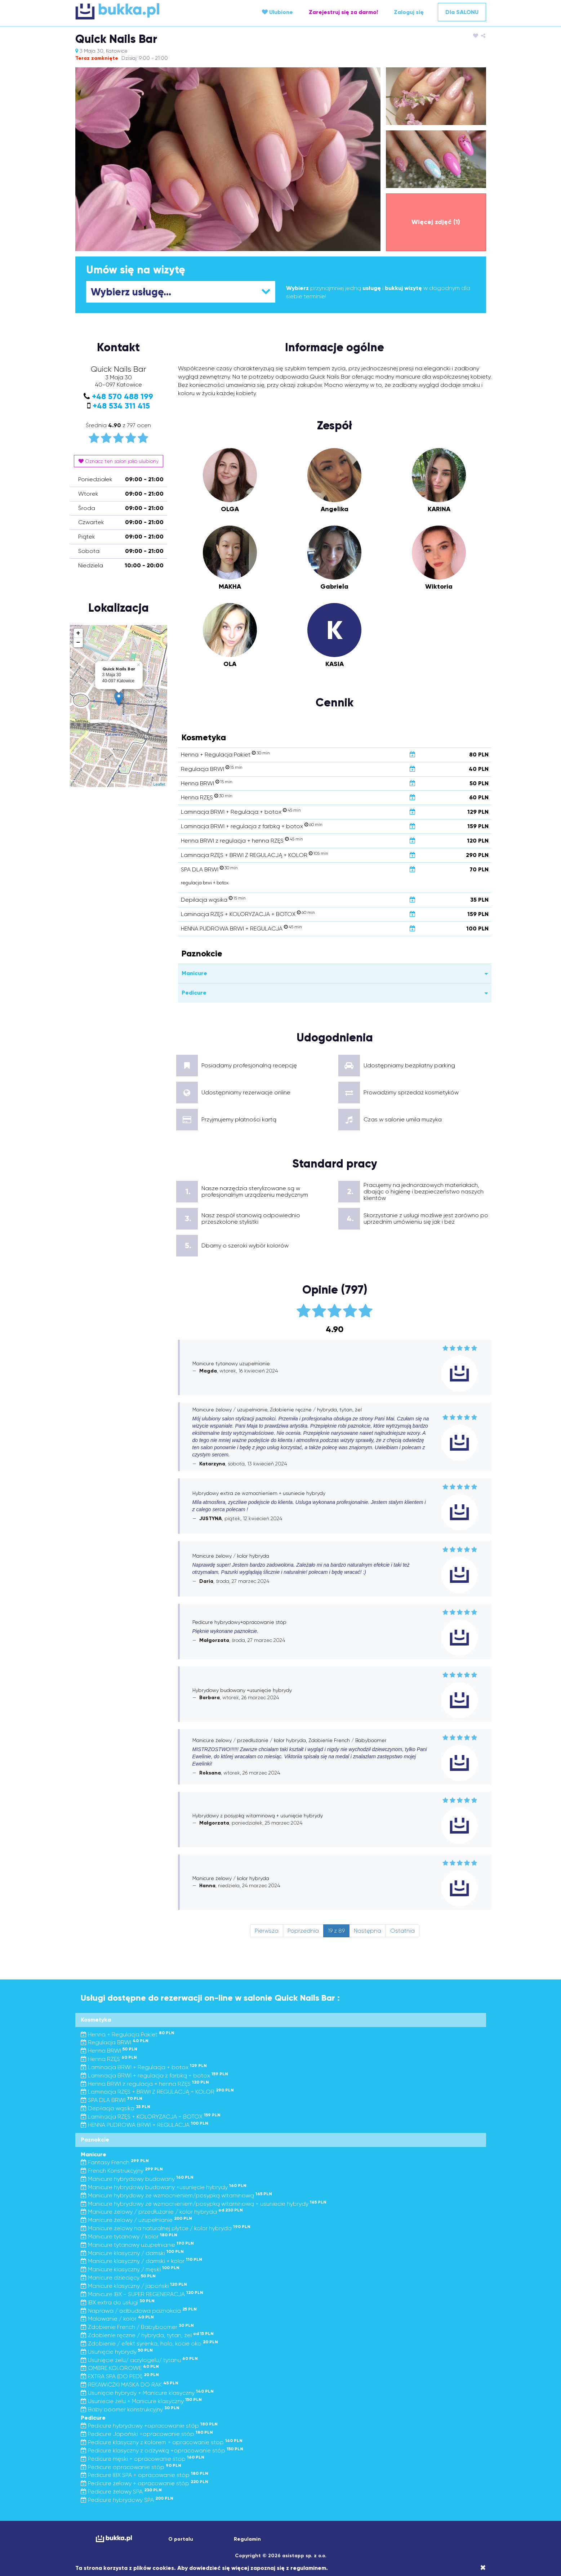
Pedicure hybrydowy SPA (127, 2499)
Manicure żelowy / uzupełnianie (136, 2219)
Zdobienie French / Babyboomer (137, 2326)
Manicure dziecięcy (118, 2277)
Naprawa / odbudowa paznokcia (139, 2310)
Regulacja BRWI (114, 2042)
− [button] (78, 642)
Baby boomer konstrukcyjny (130, 2409)
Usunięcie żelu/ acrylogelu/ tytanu (139, 2360)
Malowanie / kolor (117, 2318)
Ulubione (277, 12)
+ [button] (78, 633)
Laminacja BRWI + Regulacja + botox (144, 2067)
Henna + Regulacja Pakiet (127, 2034)
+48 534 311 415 (121, 406)
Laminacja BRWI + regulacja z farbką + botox (154, 2075)
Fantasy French (115, 2162)
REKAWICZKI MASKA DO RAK (129, 2384)
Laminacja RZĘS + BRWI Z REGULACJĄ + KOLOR (157, 2091)
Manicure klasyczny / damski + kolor (141, 2261)
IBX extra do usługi (118, 2302)
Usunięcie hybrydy (117, 2351)
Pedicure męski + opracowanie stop (142, 2458)
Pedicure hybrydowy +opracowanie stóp (149, 2425)
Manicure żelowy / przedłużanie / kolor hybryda (162, 2211)
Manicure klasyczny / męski (130, 2269)
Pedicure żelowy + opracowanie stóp (144, 2483)
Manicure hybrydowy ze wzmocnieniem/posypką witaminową (176, 2195)
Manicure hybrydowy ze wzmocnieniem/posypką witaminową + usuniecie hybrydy (203, 2203)
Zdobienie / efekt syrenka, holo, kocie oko (149, 2343)
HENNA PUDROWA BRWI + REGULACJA (144, 2124)
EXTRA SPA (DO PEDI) (120, 2376)
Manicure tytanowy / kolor (129, 2236)
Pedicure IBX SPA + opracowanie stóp (144, 2475)
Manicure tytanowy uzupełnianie (137, 2244)
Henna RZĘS (109, 2058)
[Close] (483, 2567)
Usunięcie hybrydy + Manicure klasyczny (147, 2392)
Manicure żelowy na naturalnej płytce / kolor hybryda (165, 2228)
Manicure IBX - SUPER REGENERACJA (142, 2294)
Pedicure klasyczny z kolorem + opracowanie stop (161, 2442)
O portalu (180, 2539)
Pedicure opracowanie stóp (131, 2467)
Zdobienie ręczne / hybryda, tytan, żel (147, 2335)
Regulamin (247, 2539)
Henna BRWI (109, 2050)
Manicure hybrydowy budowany (137, 2178)
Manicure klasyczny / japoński (134, 2285)
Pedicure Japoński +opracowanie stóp (147, 2433)
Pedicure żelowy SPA (121, 2491)
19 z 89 (336, 1930)
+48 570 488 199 (122, 396)
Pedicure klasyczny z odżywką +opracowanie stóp (162, 2450)
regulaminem (308, 2567)
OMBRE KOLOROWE (120, 2368)
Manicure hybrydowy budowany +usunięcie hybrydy (163, 2187)
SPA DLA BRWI (111, 2100)
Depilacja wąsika (115, 2108)
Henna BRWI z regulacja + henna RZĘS (145, 2083)
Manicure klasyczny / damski (132, 2253)
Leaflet (159, 784)
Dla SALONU (461, 12)
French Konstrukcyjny (122, 2170)
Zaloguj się (409, 12)
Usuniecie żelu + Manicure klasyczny (141, 2401)
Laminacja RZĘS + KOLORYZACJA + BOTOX (151, 2116)
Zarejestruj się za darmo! (343, 12)
